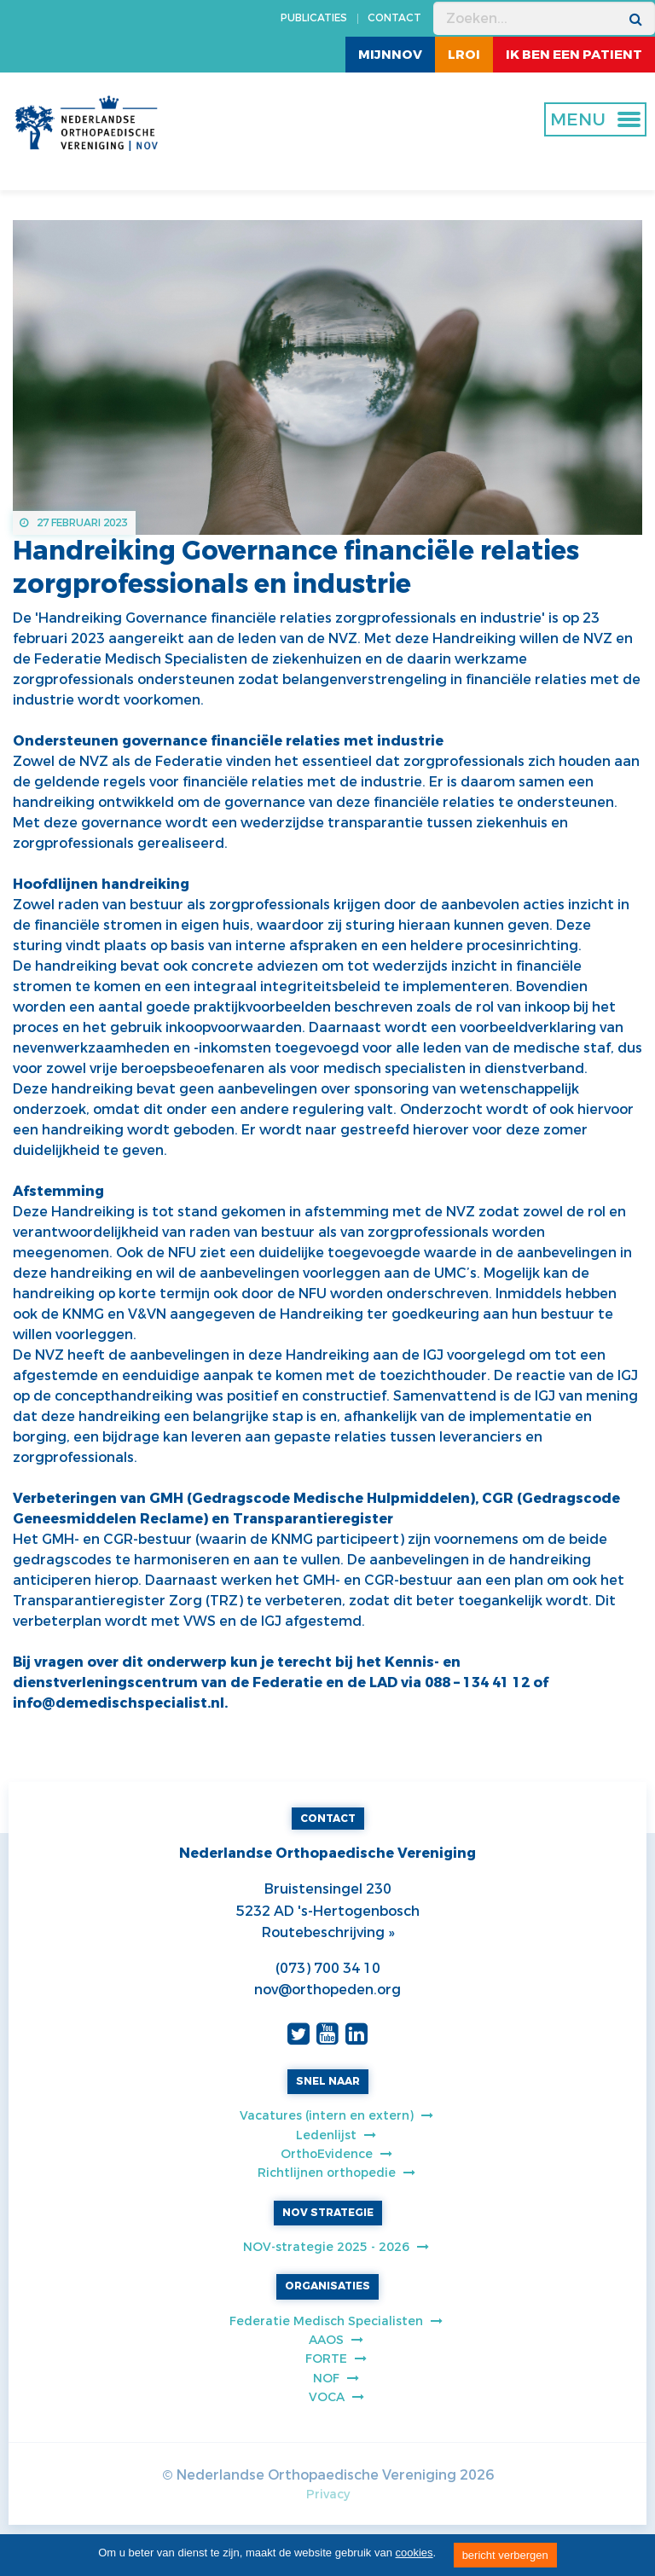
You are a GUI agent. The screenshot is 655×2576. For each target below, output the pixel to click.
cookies (414, 2552)
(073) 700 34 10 (327, 1968)
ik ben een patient (574, 54)
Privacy (328, 2494)
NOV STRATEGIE (328, 2212)
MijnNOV (390, 54)
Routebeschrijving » (328, 1932)
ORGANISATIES (327, 2286)
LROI (464, 54)
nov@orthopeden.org (327, 1990)
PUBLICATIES (314, 18)
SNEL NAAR (328, 2081)
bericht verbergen (505, 2555)
